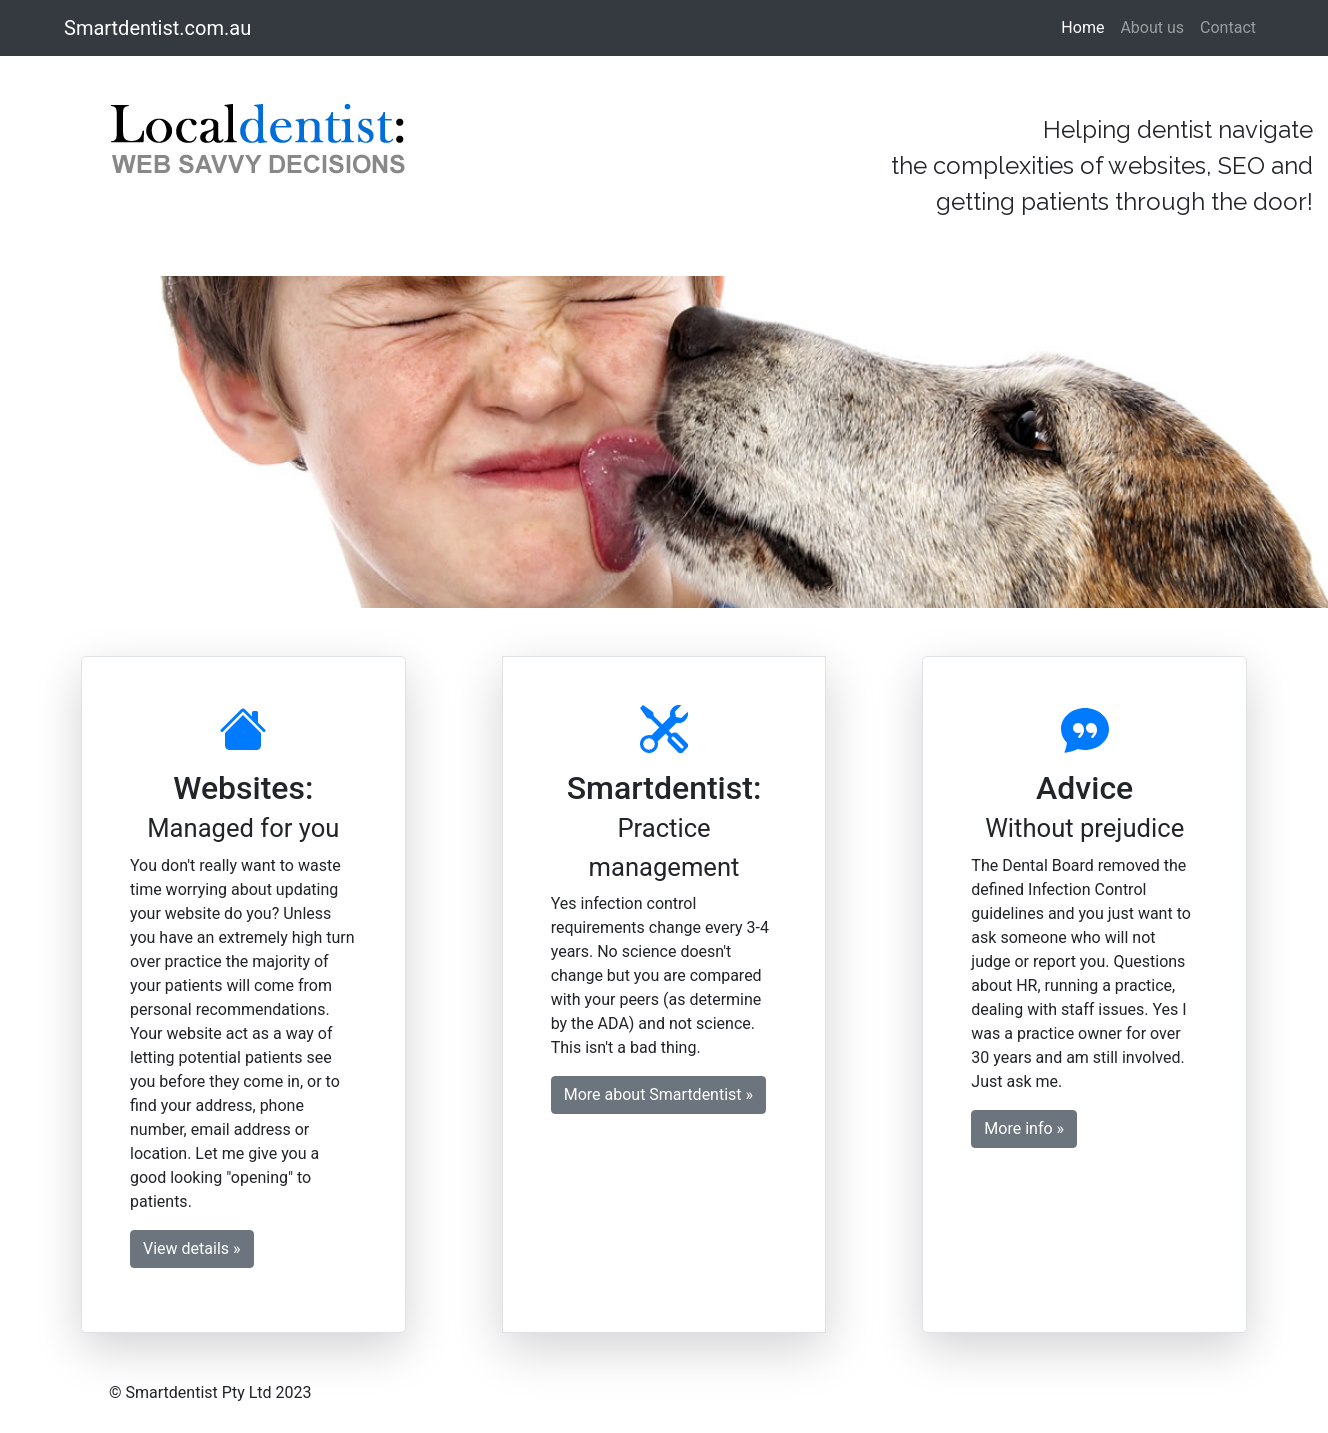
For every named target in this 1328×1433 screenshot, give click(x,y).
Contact (1228, 27)
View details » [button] (192, 1248)
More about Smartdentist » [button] (658, 1094)
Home (1086, 26)
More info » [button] (1024, 1128)
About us (1152, 27)
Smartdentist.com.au (157, 28)
